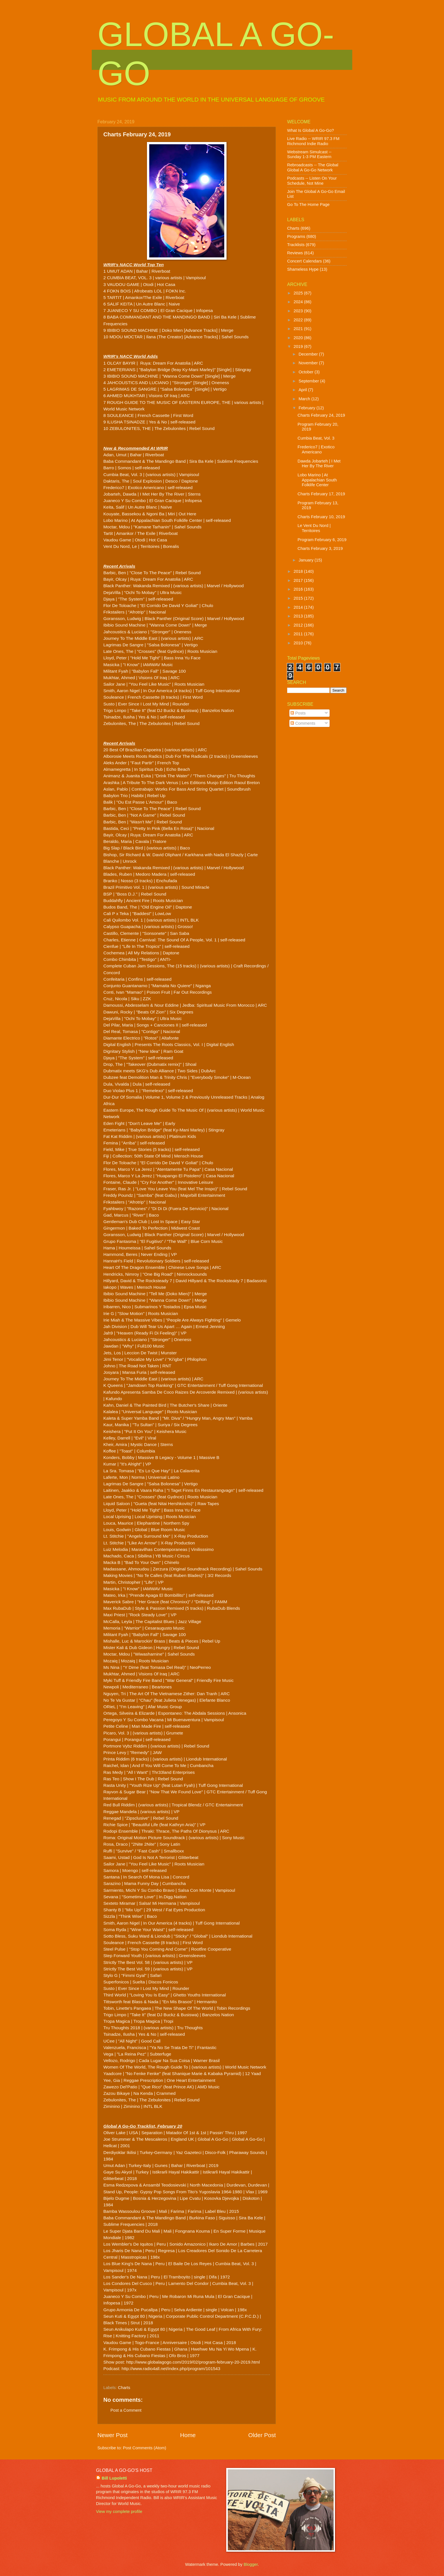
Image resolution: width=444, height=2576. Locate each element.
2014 (299, 607)
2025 (299, 293)
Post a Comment (126, 2410)
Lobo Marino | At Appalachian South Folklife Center (317, 480)
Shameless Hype (303, 269)
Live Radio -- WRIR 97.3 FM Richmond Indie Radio (313, 141)
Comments (303, 723)
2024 (299, 302)
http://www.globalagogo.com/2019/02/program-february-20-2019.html (193, 2362)
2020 (299, 337)
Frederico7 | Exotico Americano (316, 449)
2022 (299, 320)
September (309, 381)
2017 (299, 580)
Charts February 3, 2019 (320, 548)
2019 (299, 346)
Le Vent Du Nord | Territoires (314, 528)
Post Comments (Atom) (144, 2448)
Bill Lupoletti (114, 2478)
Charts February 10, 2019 (321, 517)
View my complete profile (119, 2511)
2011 (299, 634)
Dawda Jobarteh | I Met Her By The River (319, 463)
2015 (299, 598)
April (303, 390)
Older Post (262, 2435)
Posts (298, 713)
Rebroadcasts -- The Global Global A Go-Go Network (312, 167)
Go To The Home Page (308, 204)
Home (188, 2435)
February (307, 408)
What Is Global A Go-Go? (310, 130)
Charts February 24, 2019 (321, 415)
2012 (299, 625)
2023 (299, 311)
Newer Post (112, 2435)
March (304, 399)
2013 (299, 616)
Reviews (295, 253)
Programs (296, 236)
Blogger (251, 2564)
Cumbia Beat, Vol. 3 (316, 438)
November (308, 363)
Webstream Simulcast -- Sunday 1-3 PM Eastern (309, 154)
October (306, 372)
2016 (299, 589)
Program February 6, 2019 (322, 539)
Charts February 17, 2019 (321, 494)
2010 (299, 643)
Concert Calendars (304, 261)
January (306, 560)
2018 (299, 571)
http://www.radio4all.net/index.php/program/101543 (170, 2368)
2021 (299, 328)
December (308, 354)
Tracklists (296, 244)
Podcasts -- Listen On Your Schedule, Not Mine (312, 181)
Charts (124, 2387)
